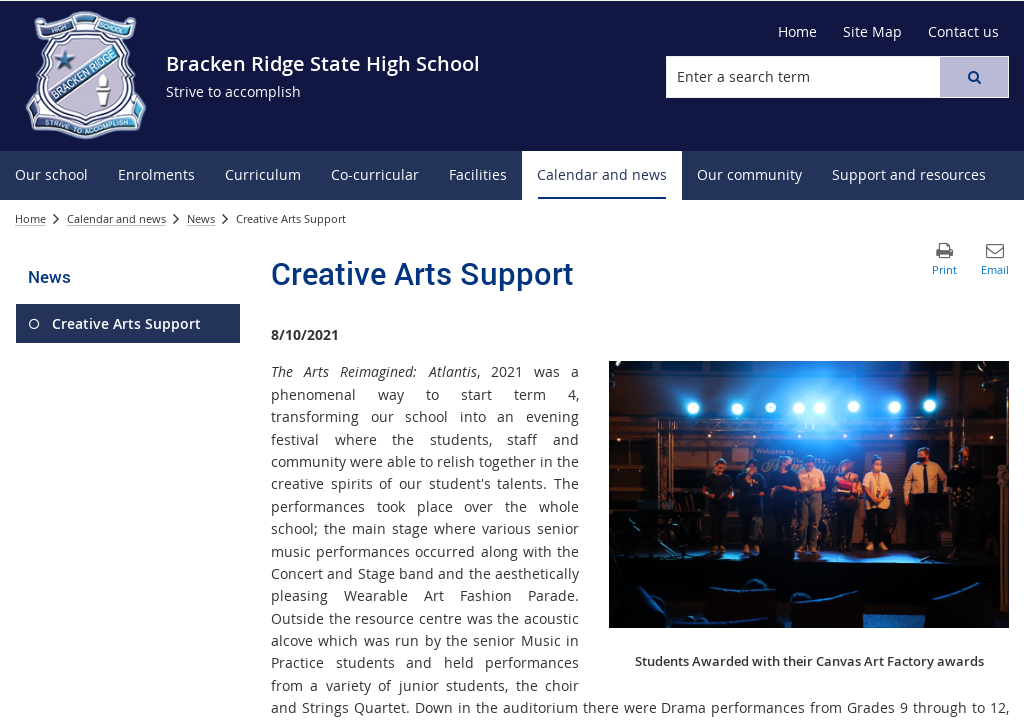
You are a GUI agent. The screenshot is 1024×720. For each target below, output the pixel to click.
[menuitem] (51, 175)
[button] (974, 77)
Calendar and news (116, 218)
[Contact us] (963, 32)
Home (30, 218)
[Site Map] (872, 32)
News (201, 218)
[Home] (797, 32)
